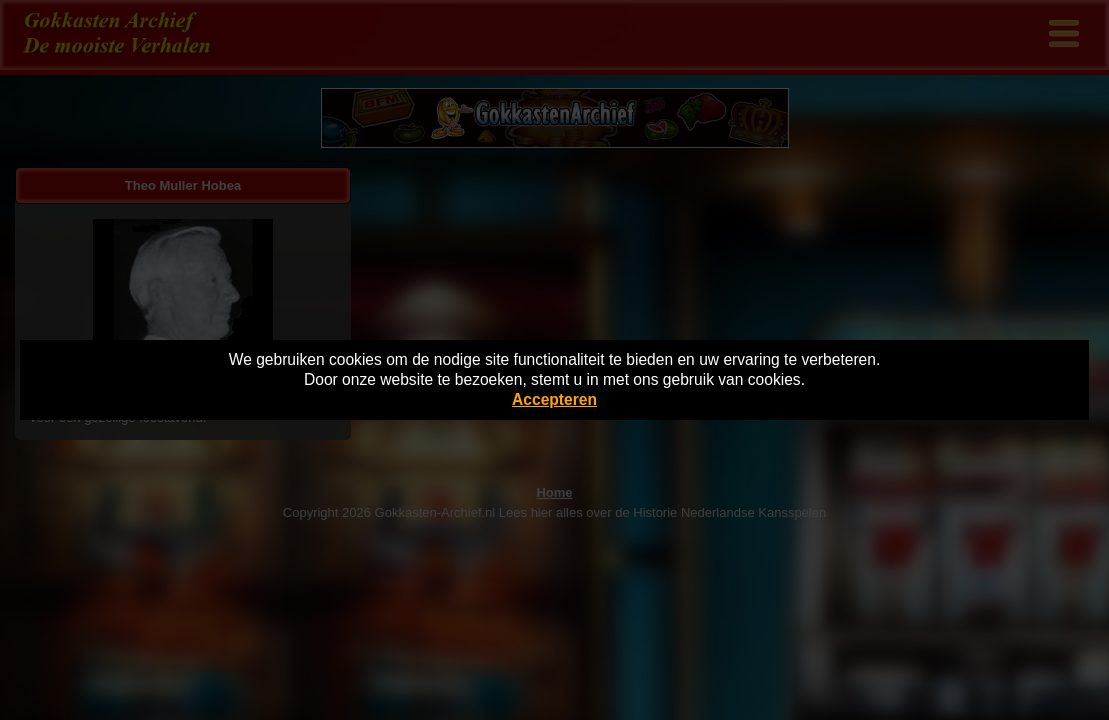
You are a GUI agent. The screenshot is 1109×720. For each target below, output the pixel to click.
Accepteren (554, 399)
